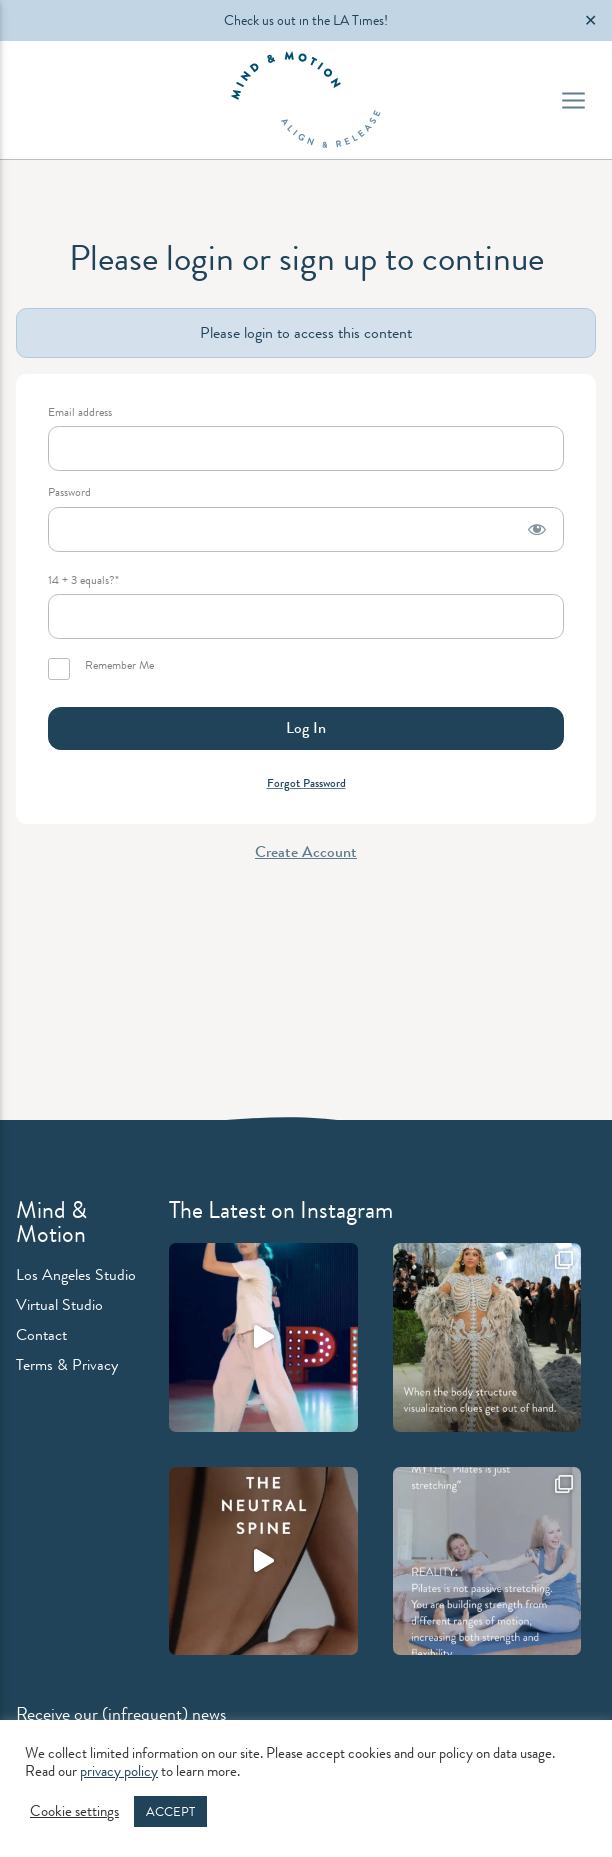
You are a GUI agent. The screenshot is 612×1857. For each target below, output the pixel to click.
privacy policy (119, 1771)
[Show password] (537, 529)
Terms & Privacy (67, 1364)
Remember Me (101, 669)
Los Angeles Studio (76, 1274)
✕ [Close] (590, 20)
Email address (80, 412)
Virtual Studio (59, 1304)
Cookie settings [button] (74, 1812)
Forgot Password (306, 783)
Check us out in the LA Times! (306, 20)
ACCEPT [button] (170, 1811)
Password (69, 492)
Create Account (306, 851)
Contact (41, 1334)
